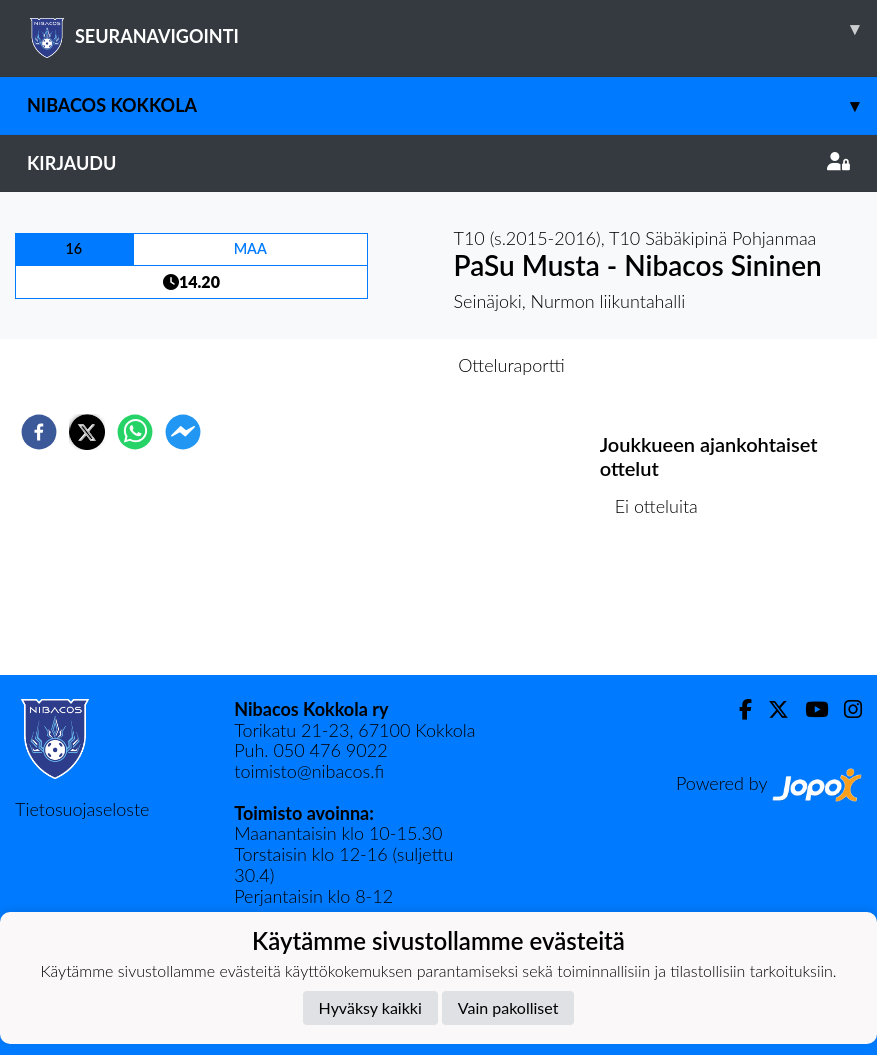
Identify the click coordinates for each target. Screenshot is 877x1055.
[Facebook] (737, 709)
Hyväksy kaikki (370, 1007)
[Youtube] (808, 709)
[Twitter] (770, 709)
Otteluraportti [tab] (511, 365)
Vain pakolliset (508, 1007)
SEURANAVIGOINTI (452, 29)
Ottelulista (664, 607)
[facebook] (39, 432)
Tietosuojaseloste (82, 809)
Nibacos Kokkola (452, 105)
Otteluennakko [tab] (369, 365)
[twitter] (87, 432)
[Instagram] (845, 709)
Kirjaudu (438, 163)
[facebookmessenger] (183, 432)
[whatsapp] (135, 432)
